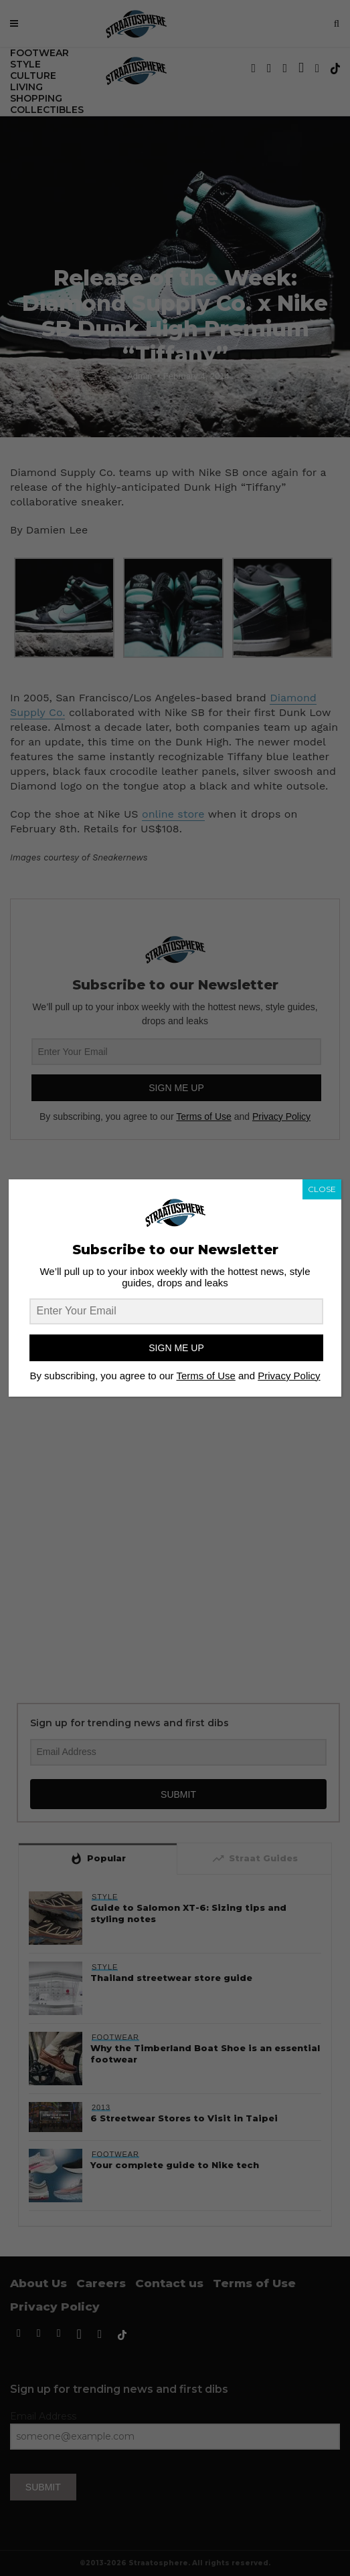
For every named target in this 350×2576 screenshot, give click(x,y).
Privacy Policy (289, 1375)
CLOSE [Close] (322, 1189)
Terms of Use (205, 1375)
